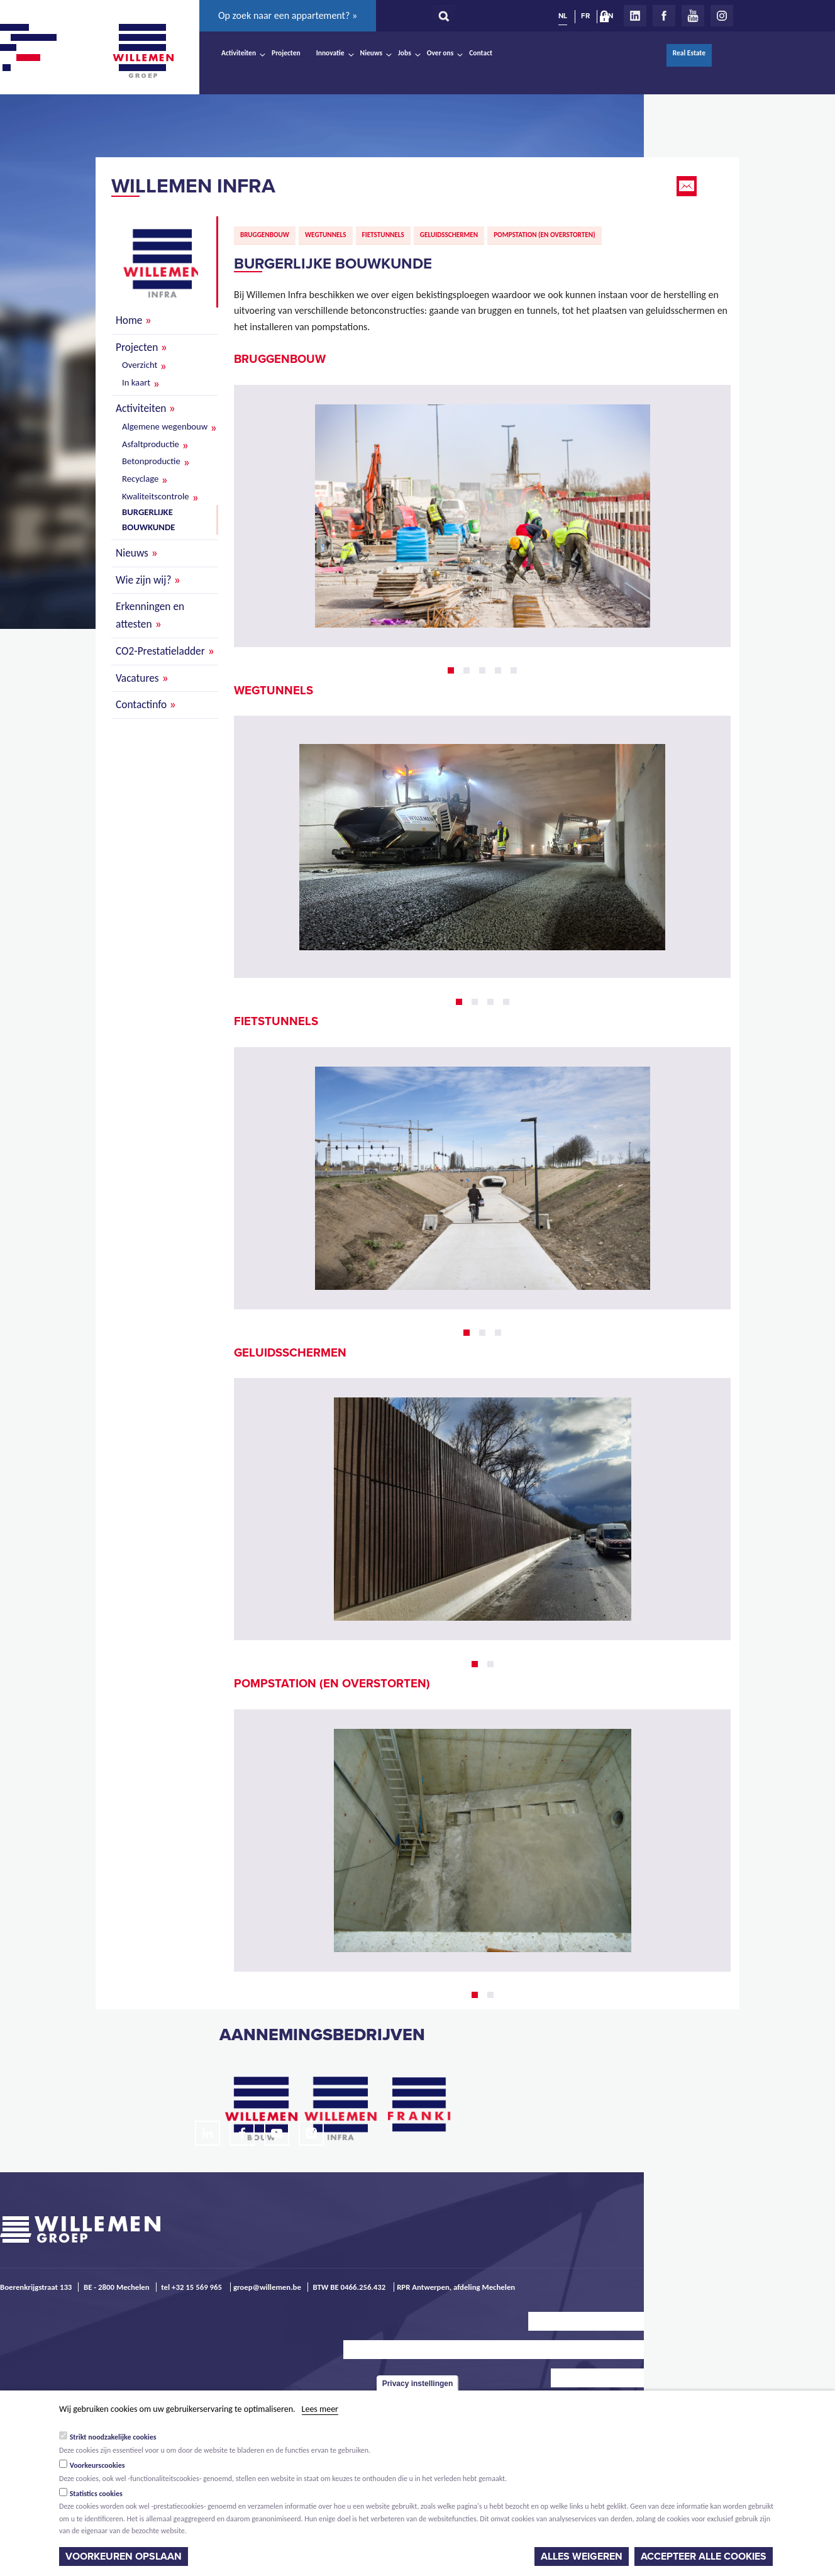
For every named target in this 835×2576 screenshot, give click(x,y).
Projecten (286, 52)
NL (562, 15)
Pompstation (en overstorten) (544, 234)
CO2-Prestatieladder (160, 651)
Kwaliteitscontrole (155, 496)
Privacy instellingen (417, 2383)
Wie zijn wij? (143, 580)
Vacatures (137, 678)
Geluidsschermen (449, 234)
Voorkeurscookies (97, 2465)
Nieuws (371, 52)
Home (129, 320)
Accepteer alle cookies (703, 2556)
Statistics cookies (96, 2493)
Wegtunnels (325, 234)
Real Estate (689, 52)
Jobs (404, 52)
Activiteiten (238, 52)
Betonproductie (151, 461)
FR (585, 15)
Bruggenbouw (264, 234)
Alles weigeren (581, 2556)
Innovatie (330, 52)
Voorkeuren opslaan (123, 2556)
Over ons (440, 52)
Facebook (664, 15)
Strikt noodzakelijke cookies (113, 2437)
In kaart (136, 382)
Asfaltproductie (150, 444)
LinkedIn (635, 15)
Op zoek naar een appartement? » (287, 15)
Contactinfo (141, 704)
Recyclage (140, 478)
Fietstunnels (383, 234)
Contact (480, 52)
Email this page (688, 186)
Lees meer (320, 2409)
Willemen (143, 51)
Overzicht (139, 364)
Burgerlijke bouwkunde (148, 519)
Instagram (722, 15)
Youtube (693, 15)
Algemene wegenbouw (164, 426)
